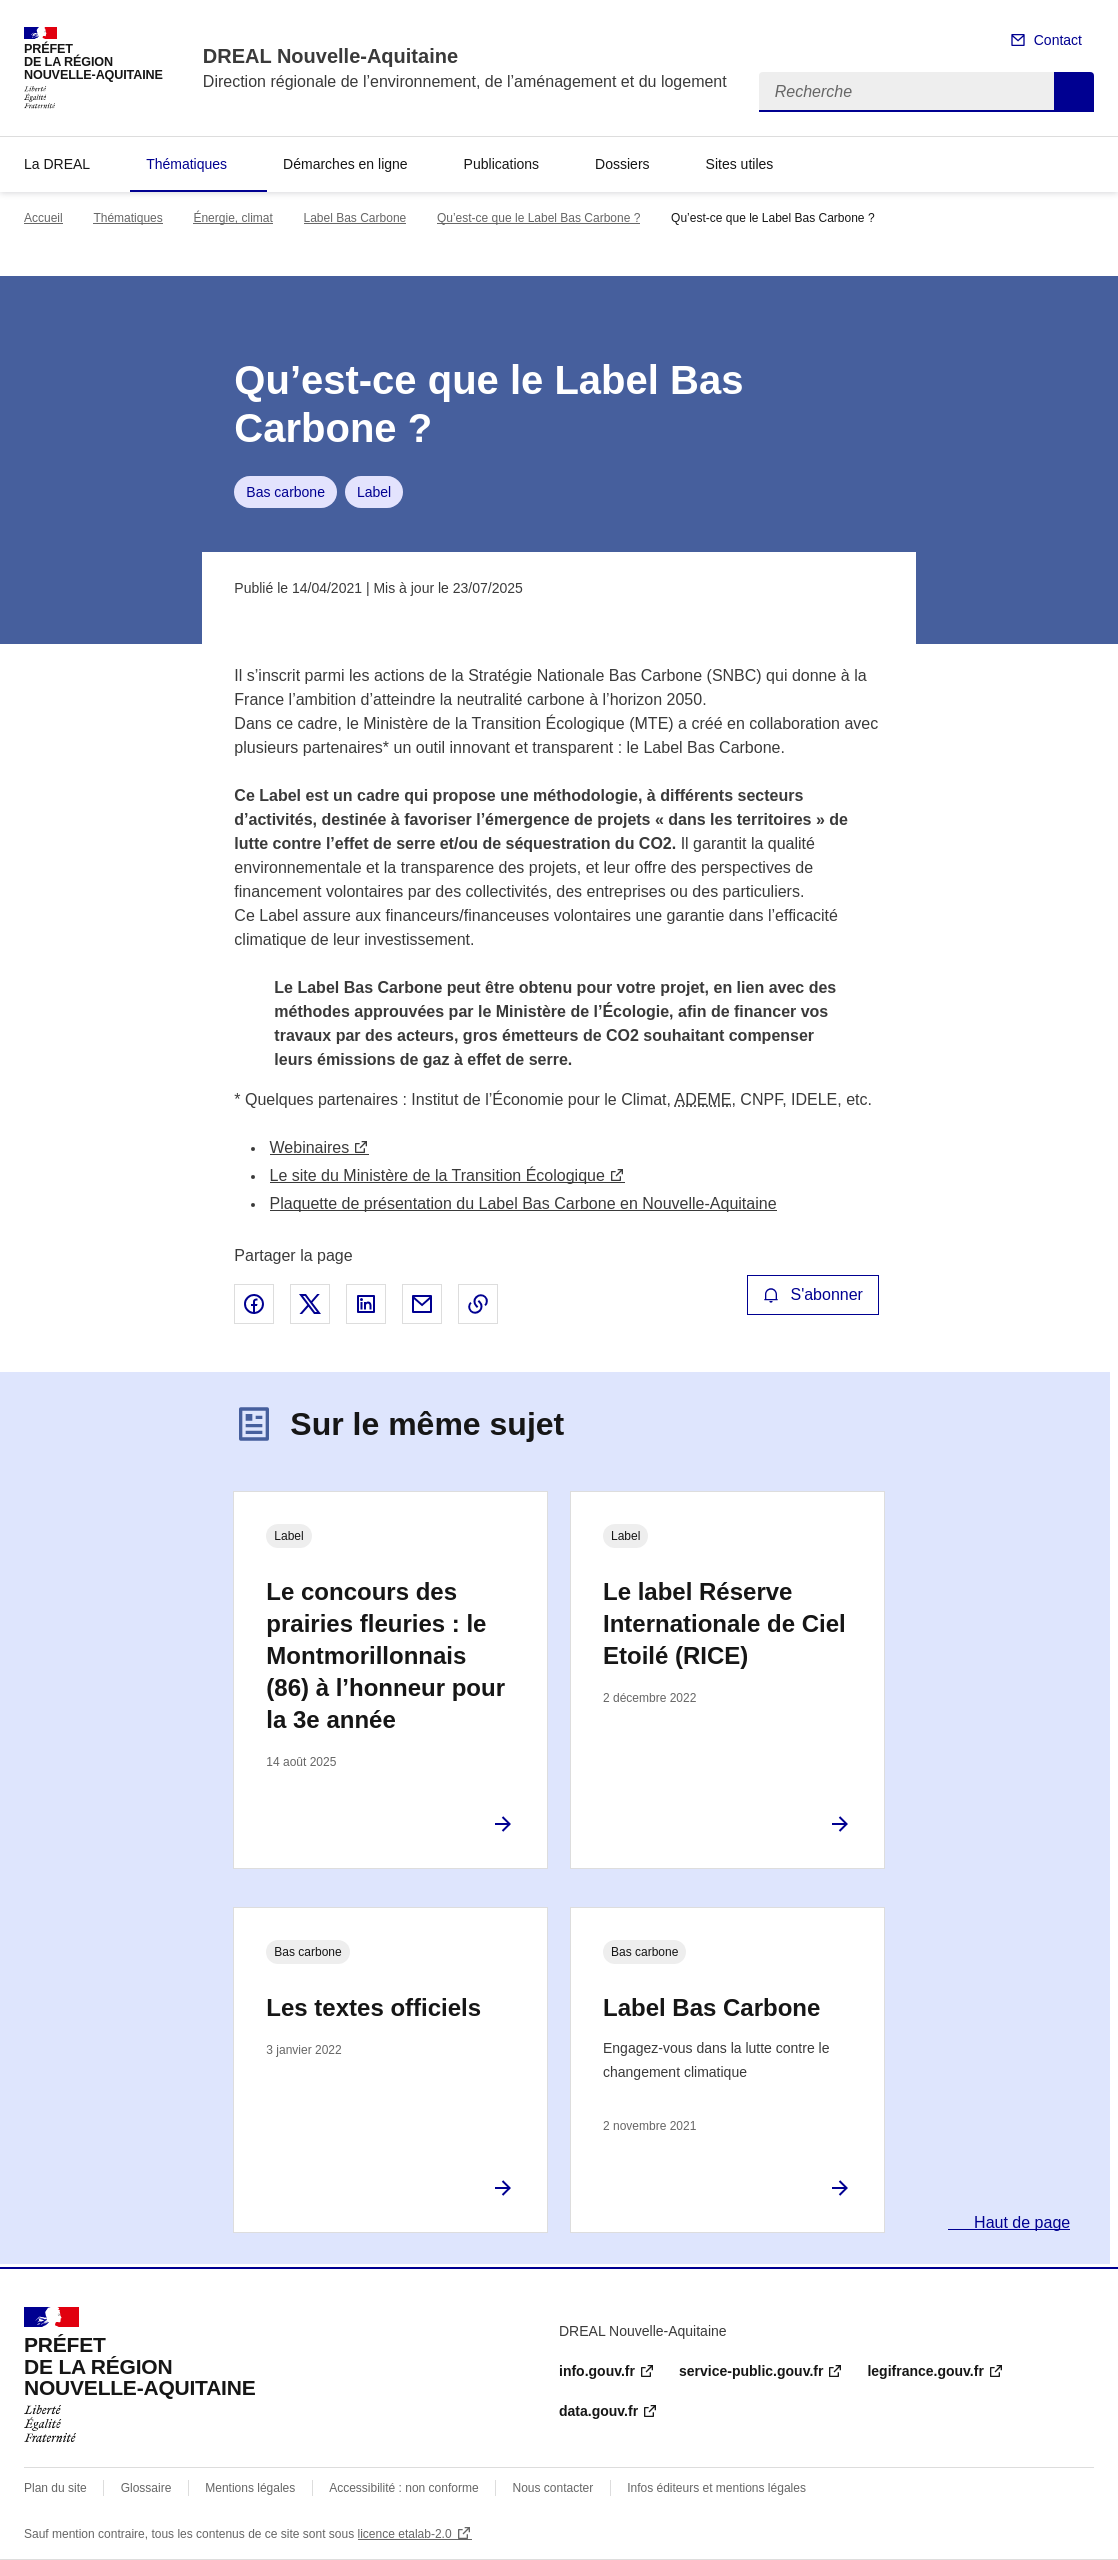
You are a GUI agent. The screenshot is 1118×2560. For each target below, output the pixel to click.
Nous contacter (553, 2488)
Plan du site (55, 2488)
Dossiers (622, 164)
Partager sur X (310, 1304)
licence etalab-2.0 (405, 2534)
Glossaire (146, 2488)
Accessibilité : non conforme (403, 2488)
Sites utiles (740, 164)
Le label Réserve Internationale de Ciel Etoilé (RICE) (724, 1623)
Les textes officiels (373, 2007)
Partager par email (422, 1304)
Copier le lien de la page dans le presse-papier (478, 1304)
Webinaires (310, 1147)
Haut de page (1020, 2222)
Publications (502, 164)
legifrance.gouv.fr (925, 2371)
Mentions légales (250, 2488)
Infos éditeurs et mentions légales (716, 2488)
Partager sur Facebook (254, 1304)
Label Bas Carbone (355, 218)
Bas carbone (285, 492)
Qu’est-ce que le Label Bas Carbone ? (538, 218)
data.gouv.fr (598, 2411)
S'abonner (813, 1294)
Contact (1058, 40)
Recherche (1074, 92)
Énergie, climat (232, 218)
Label (374, 492)
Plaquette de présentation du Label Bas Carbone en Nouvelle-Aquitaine (523, 1203)
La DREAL (57, 164)
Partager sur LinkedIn (366, 1304)
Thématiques (186, 164)
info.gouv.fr (597, 2371)
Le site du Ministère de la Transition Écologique (437, 1175)
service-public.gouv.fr (751, 2371)
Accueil (43, 218)
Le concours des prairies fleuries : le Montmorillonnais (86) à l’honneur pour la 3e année (385, 1655)
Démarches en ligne (345, 164)
